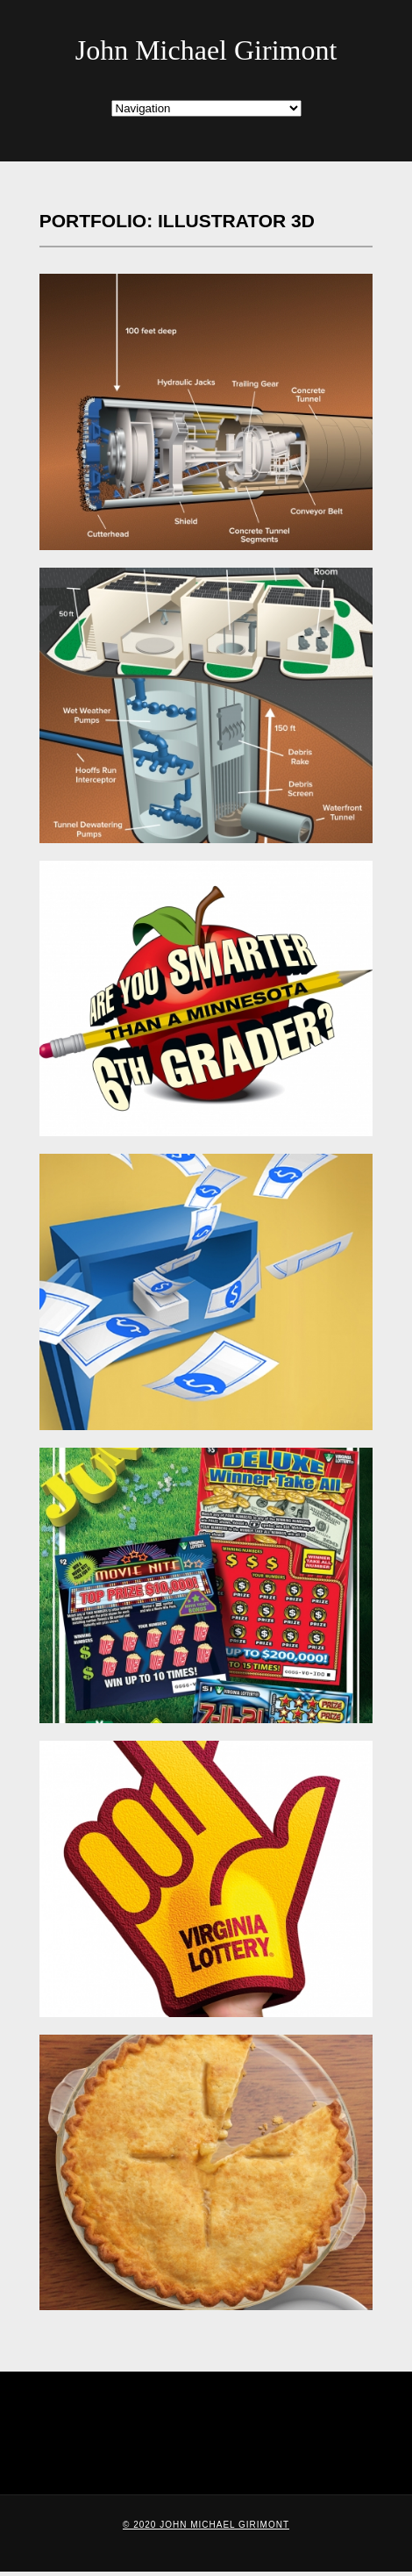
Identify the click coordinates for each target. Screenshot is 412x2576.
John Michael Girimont (206, 50)
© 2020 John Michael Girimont (206, 2524)
